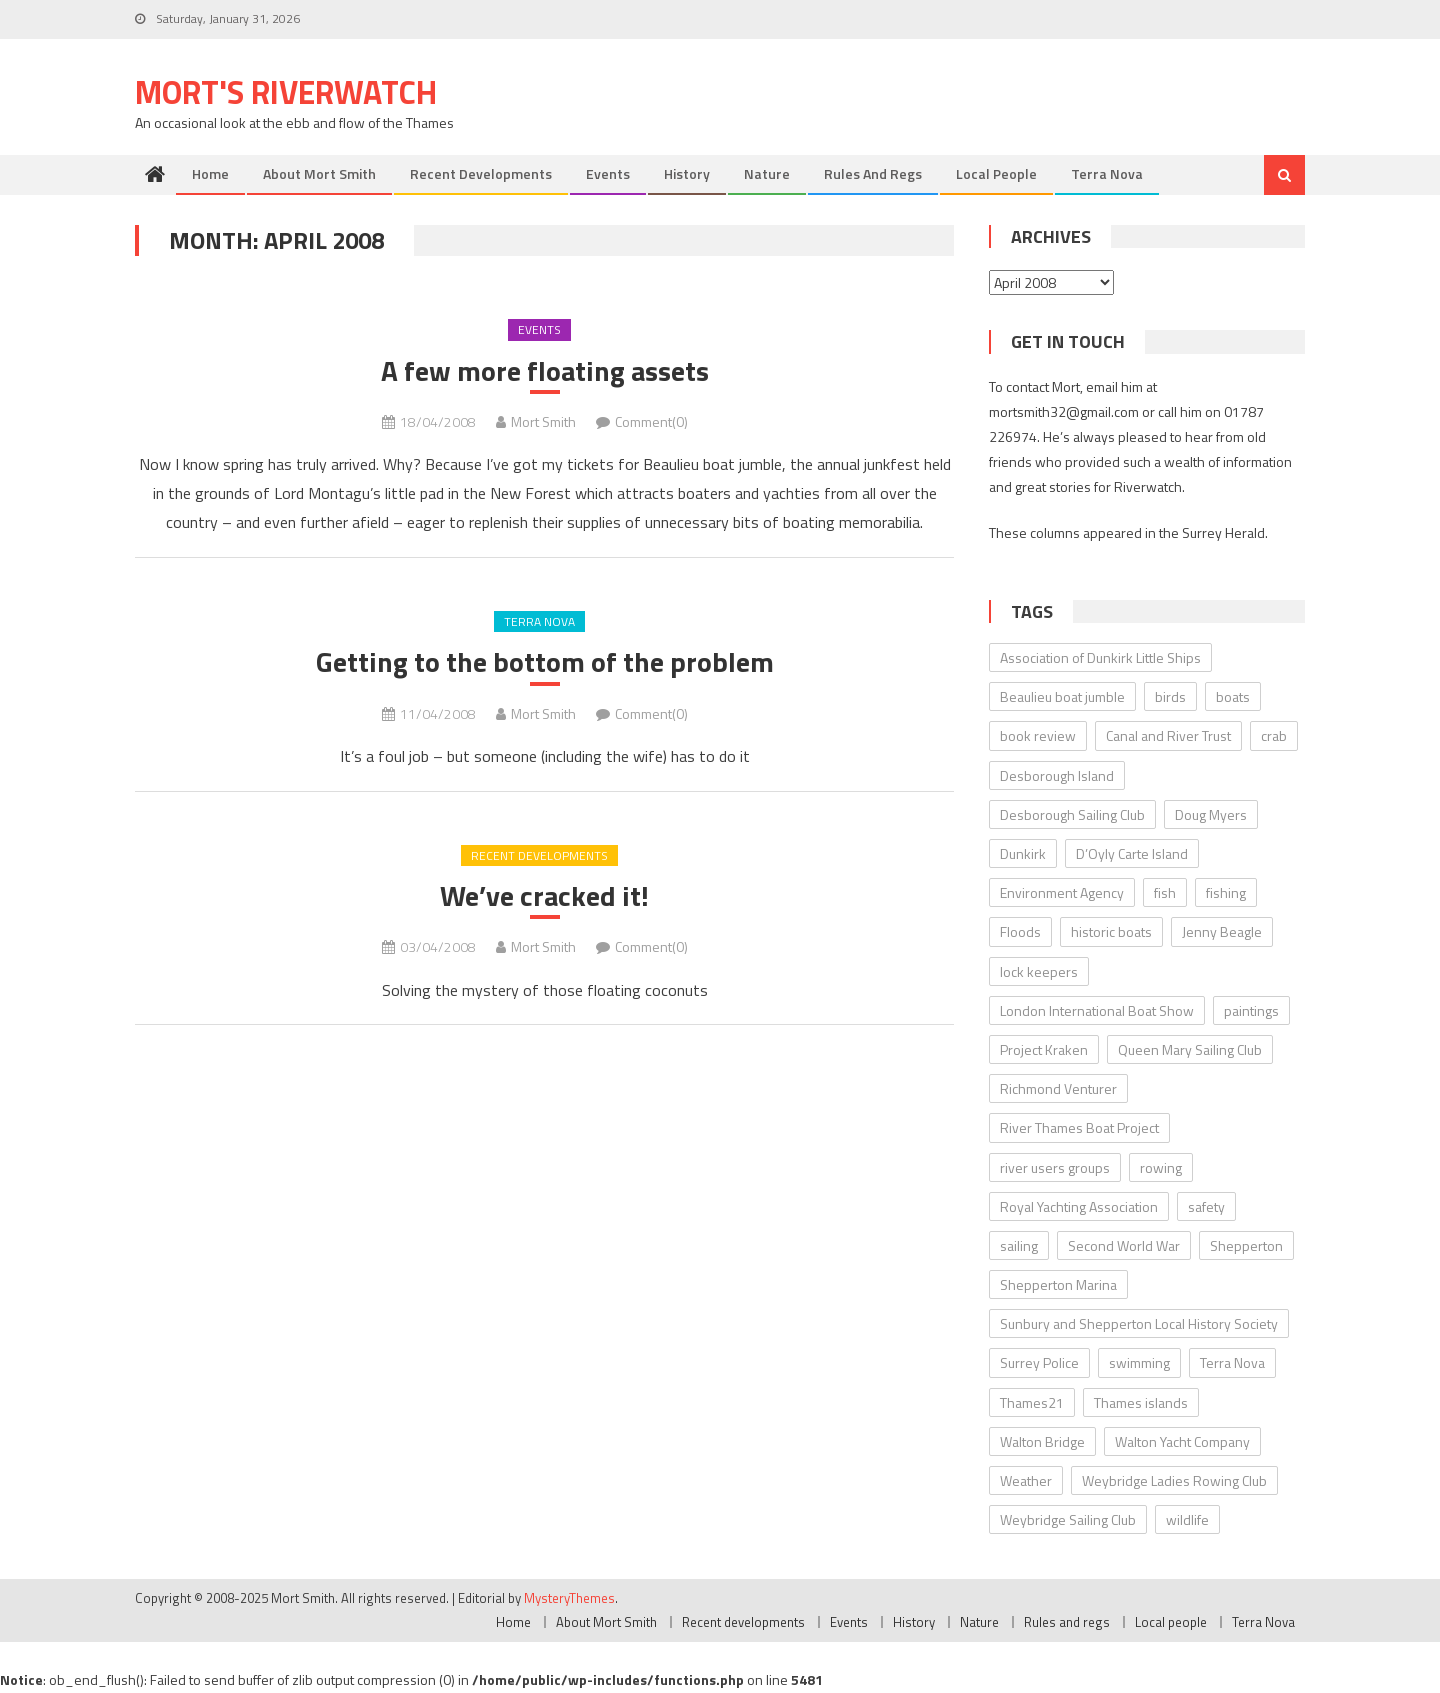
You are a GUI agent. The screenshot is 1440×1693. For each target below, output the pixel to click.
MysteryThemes (569, 1598)
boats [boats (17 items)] (1233, 696)
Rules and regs (873, 173)
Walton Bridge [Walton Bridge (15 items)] (1042, 1441)
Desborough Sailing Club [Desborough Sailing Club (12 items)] (1072, 814)
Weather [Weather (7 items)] (1026, 1480)
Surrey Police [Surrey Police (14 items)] (1039, 1362)
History (687, 173)
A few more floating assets (545, 371)
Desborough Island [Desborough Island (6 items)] (1057, 775)
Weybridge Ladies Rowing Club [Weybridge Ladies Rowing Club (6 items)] (1174, 1480)
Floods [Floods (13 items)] (1020, 931)
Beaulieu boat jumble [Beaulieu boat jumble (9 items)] (1062, 696)
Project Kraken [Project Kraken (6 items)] (1044, 1049)
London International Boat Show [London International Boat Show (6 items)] (1097, 1010)
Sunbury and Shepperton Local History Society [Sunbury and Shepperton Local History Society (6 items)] (1139, 1323)
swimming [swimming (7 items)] (1139, 1362)
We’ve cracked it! (544, 896)
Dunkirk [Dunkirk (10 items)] (1023, 853)
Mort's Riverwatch (286, 92)
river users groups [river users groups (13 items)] (1055, 1167)
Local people (996, 173)
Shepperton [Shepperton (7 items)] (1246, 1245)
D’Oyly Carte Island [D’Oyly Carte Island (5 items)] (1132, 853)
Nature (767, 173)
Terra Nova (1107, 173)
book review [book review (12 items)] (1038, 735)
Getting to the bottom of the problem (545, 662)
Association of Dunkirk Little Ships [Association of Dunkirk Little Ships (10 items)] (1100, 657)
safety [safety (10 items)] (1206, 1206)
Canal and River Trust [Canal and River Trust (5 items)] (1168, 735)
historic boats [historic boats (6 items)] (1111, 931)
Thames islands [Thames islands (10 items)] (1141, 1402)
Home (210, 173)
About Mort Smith (319, 173)
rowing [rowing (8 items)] (1161, 1167)
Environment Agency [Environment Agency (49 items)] (1062, 892)
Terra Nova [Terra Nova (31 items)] (1232, 1362)
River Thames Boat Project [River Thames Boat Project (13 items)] (1079, 1127)
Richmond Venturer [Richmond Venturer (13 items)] (1058, 1088)
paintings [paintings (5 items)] (1251, 1010)
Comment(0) (651, 421)
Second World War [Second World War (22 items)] (1124, 1245)
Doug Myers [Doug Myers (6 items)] (1211, 814)
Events (608, 173)
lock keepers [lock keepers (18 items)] (1039, 971)
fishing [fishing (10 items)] (1226, 892)
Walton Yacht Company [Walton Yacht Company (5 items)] (1182, 1441)
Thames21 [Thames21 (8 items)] (1032, 1402)
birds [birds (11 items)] (1170, 696)
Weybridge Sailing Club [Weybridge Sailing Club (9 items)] (1068, 1519)
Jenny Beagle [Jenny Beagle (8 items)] (1222, 931)
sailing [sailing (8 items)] (1019, 1245)
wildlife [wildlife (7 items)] (1187, 1519)
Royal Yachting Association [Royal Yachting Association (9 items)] (1079, 1206)
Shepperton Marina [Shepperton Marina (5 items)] (1058, 1284)
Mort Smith (543, 421)
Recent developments (481, 173)
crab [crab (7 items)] (1274, 735)
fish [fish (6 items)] (1165, 892)
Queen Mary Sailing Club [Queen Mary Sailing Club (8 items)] (1190, 1049)
